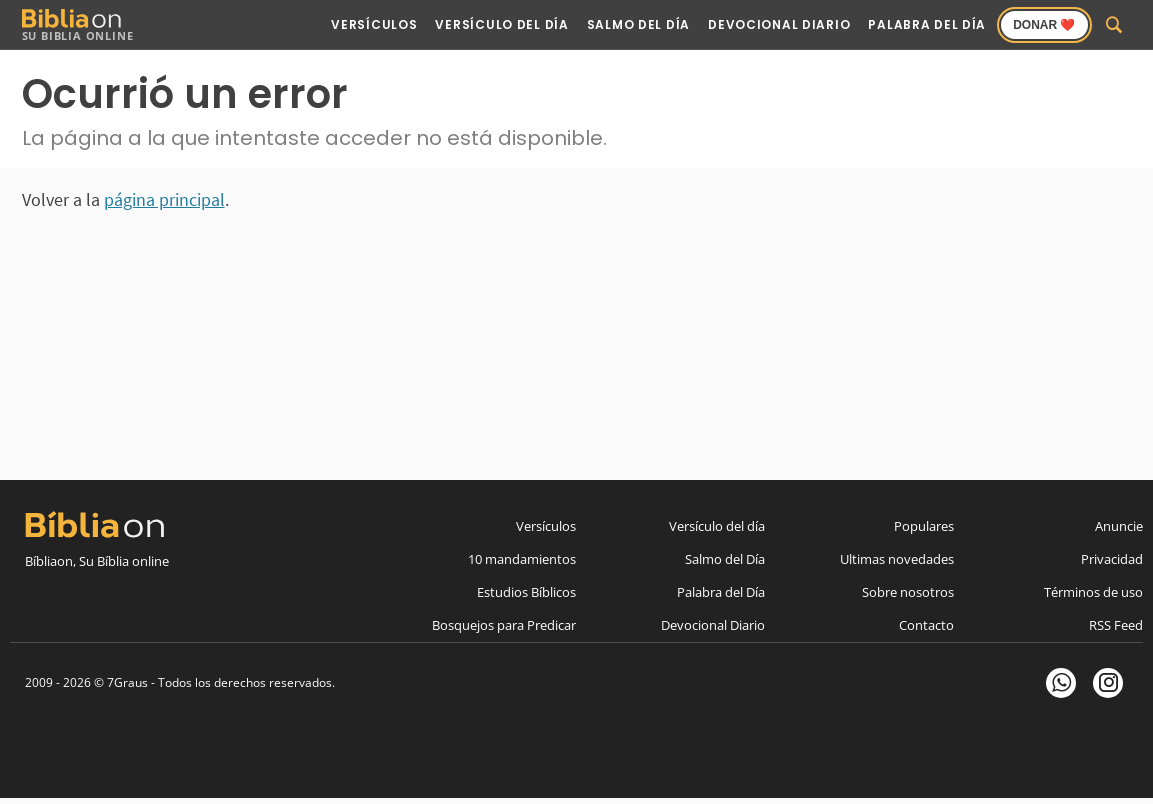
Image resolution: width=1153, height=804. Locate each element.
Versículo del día (717, 526)
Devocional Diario (779, 24)
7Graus (127, 682)
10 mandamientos (522, 559)
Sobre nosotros (908, 592)
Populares (924, 526)
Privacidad (1112, 559)
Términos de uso (1093, 592)
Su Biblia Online (78, 25)
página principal (164, 199)
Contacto (926, 625)
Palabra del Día (927, 24)
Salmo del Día (638, 24)
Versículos (374, 24)
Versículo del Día (501, 24)
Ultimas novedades (897, 559)
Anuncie (1119, 526)
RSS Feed (1116, 625)
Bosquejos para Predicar (504, 625)
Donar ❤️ (1044, 25)
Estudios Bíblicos (526, 592)
